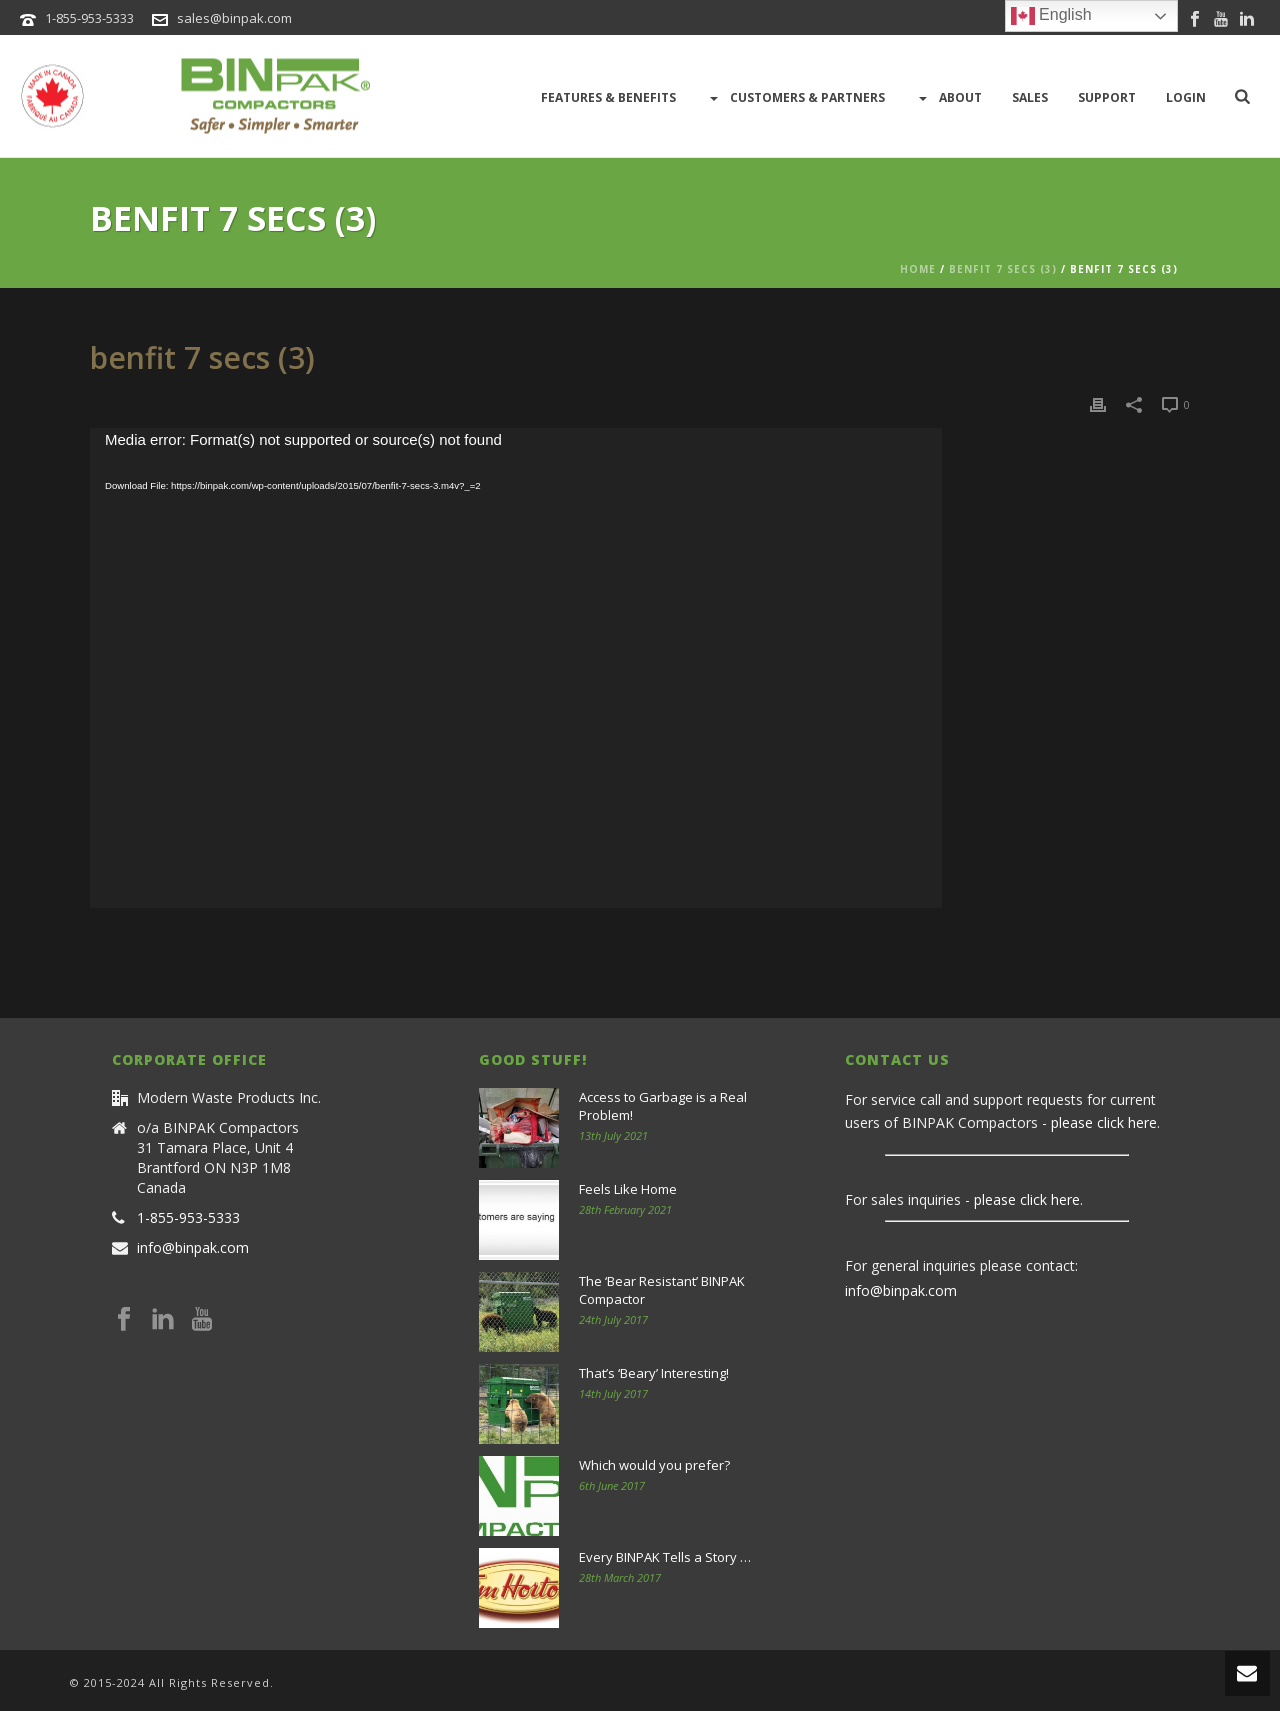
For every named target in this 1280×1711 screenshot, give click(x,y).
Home (918, 269)
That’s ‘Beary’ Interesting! (654, 1373)
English (1051, 16)
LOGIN (1186, 97)
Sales (1030, 97)
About (948, 98)
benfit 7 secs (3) (1003, 269)
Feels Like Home (628, 1189)
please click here (1104, 1122)
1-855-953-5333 (89, 18)
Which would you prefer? (654, 1465)
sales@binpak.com (234, 18)
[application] (516, 668)
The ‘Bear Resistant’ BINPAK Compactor (662, 1290)
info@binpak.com (193, 1248)
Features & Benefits (608, 97)
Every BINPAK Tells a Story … (665, 1557)
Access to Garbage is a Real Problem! (663, 1106)
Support (1107, 97)
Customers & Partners (795, 98)
